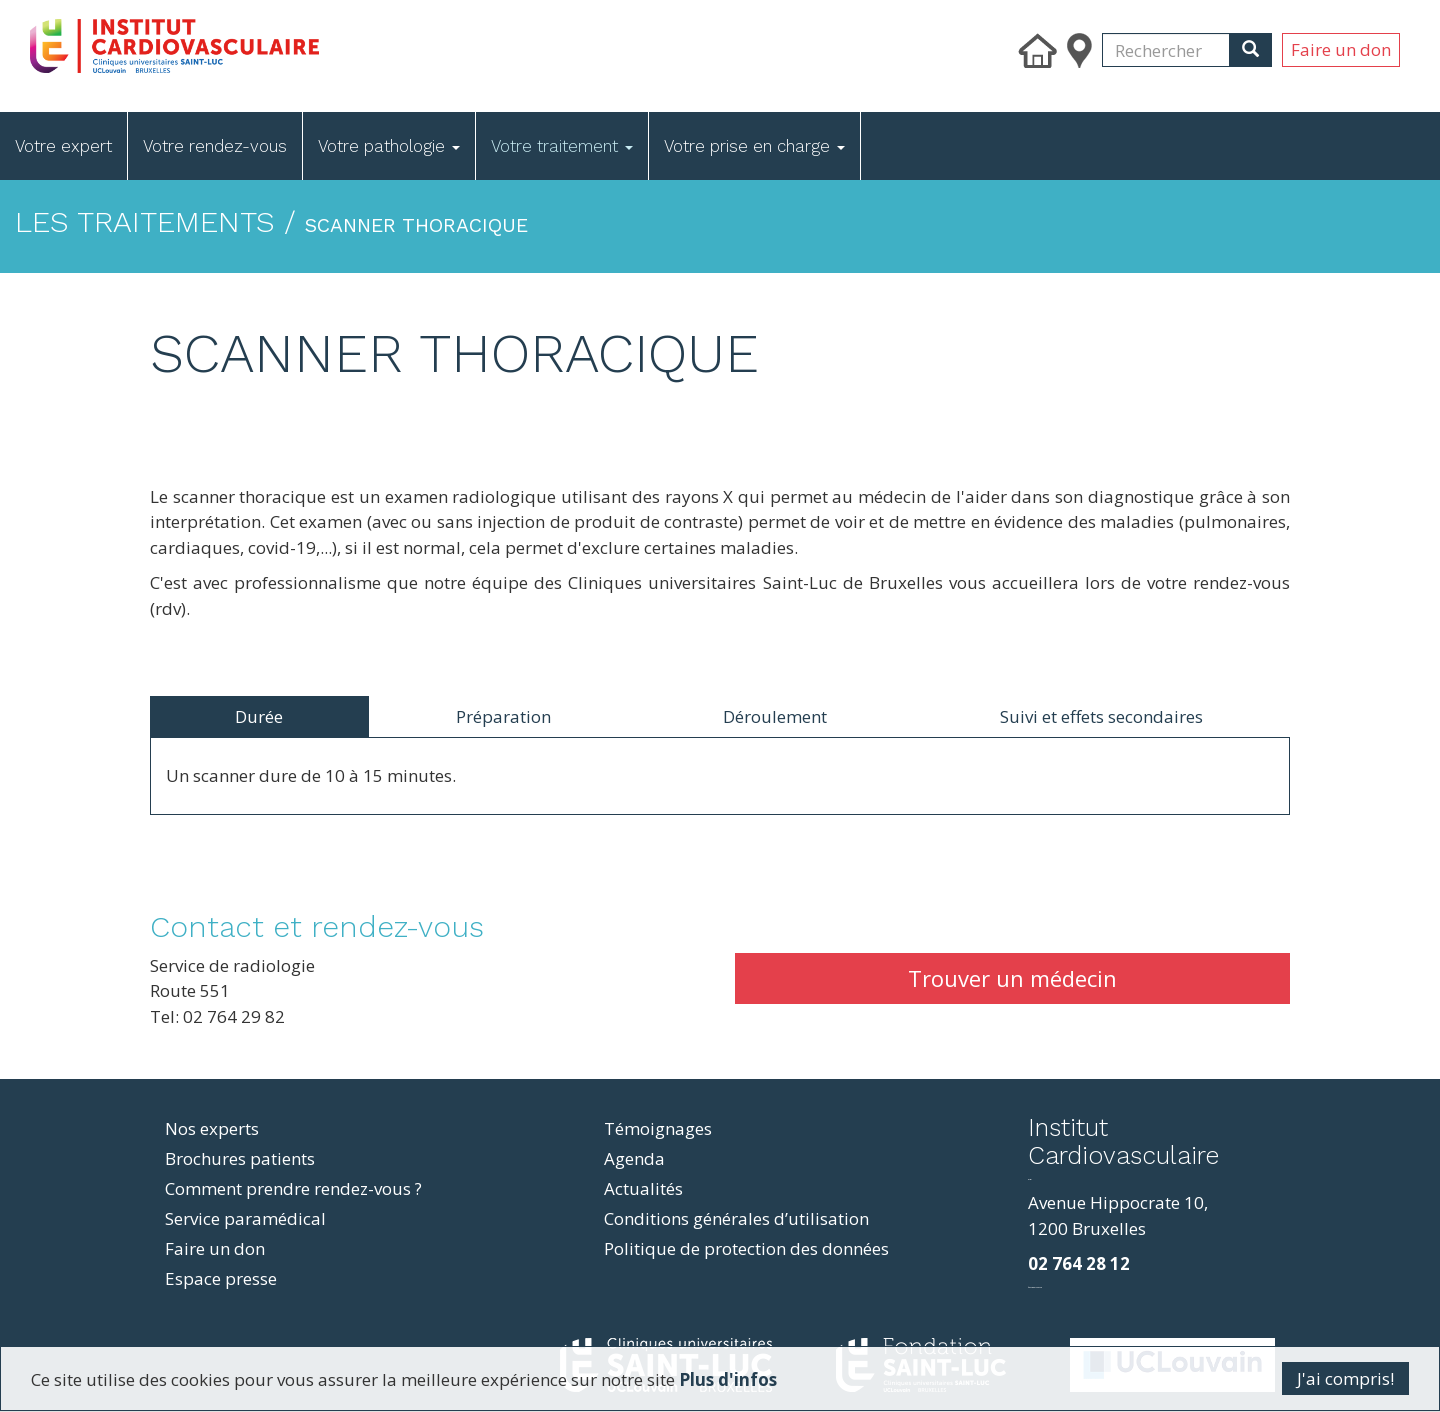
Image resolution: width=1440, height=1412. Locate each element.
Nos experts (212, 1128)
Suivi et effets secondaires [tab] (1101, 716)
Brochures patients (240, 1158)
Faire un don (1341, 49)
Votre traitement (562, 146)
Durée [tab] (259, 716)
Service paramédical (245, 1218)
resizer (1029, 1179)
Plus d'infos (728, 1379)
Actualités (643, 1188)
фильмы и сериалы (1035, 1287)
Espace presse (221, 1278)
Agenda (634, 1158)
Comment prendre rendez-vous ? (293, 1188)
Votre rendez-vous (215, 146)
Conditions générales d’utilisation (736, 1218)
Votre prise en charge (754, 146)
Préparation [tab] (503, 716)
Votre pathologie (389, 146)
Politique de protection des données (746, 1248)
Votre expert (63, 146)
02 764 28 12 (1079, 1263)
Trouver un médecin (1012, 978)
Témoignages (658, 1128)
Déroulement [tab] (775, 716)
